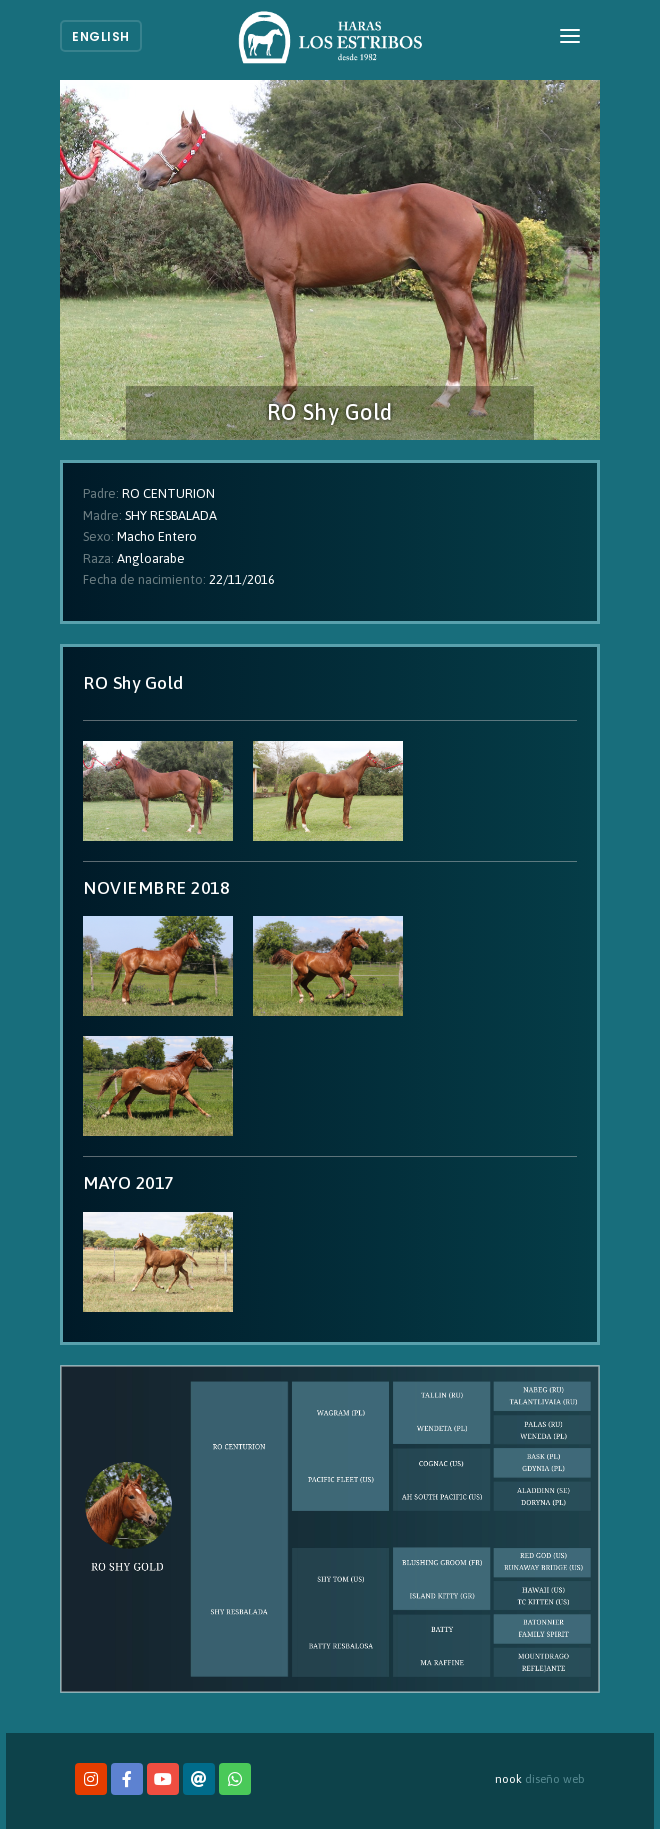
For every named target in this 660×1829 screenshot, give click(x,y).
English (101, 36)
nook (508, 1778)
